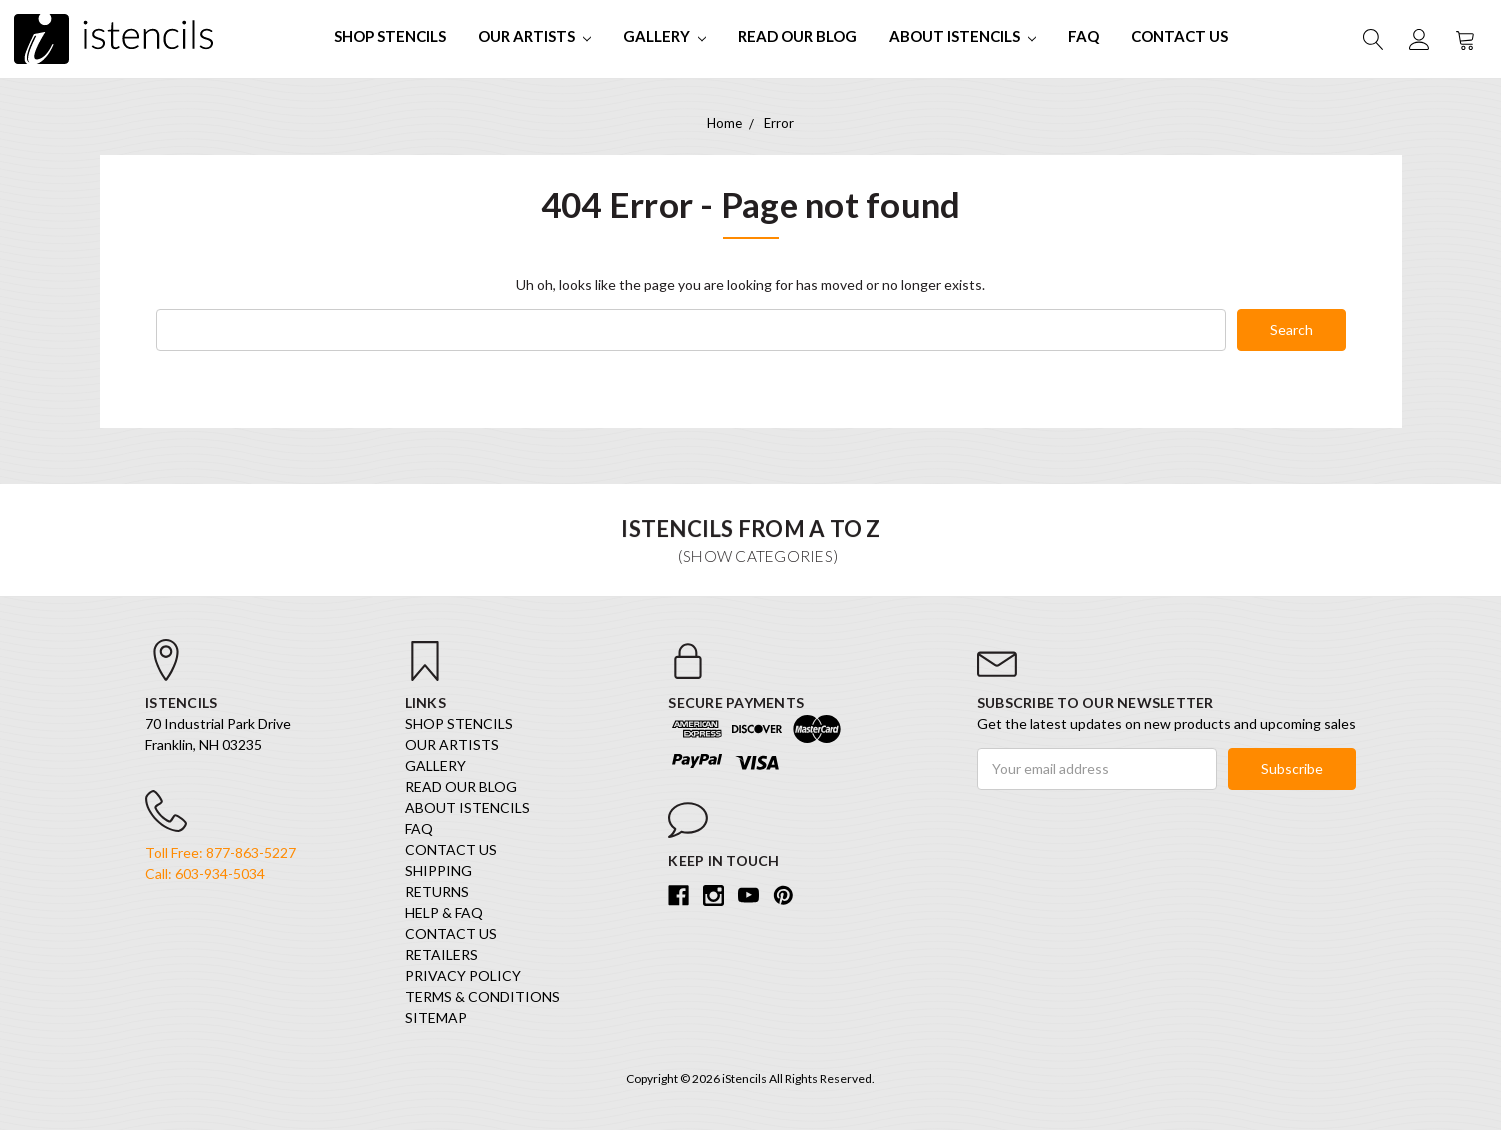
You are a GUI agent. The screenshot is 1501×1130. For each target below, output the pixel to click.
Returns (437, 891)
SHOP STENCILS (390, 36)
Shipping (438, 870)
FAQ (1083, 36)
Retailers (441, 954)
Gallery (664, 36)
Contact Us (1179, 36)
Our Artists (534, 36)
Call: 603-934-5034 (205, 873)
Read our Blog (797, 36)
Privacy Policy (463, 975)
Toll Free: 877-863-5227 (220, 852)
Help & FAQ (444, 912)
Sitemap (436, 1017)
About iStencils (962, 36)
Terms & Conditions (482, 996)
